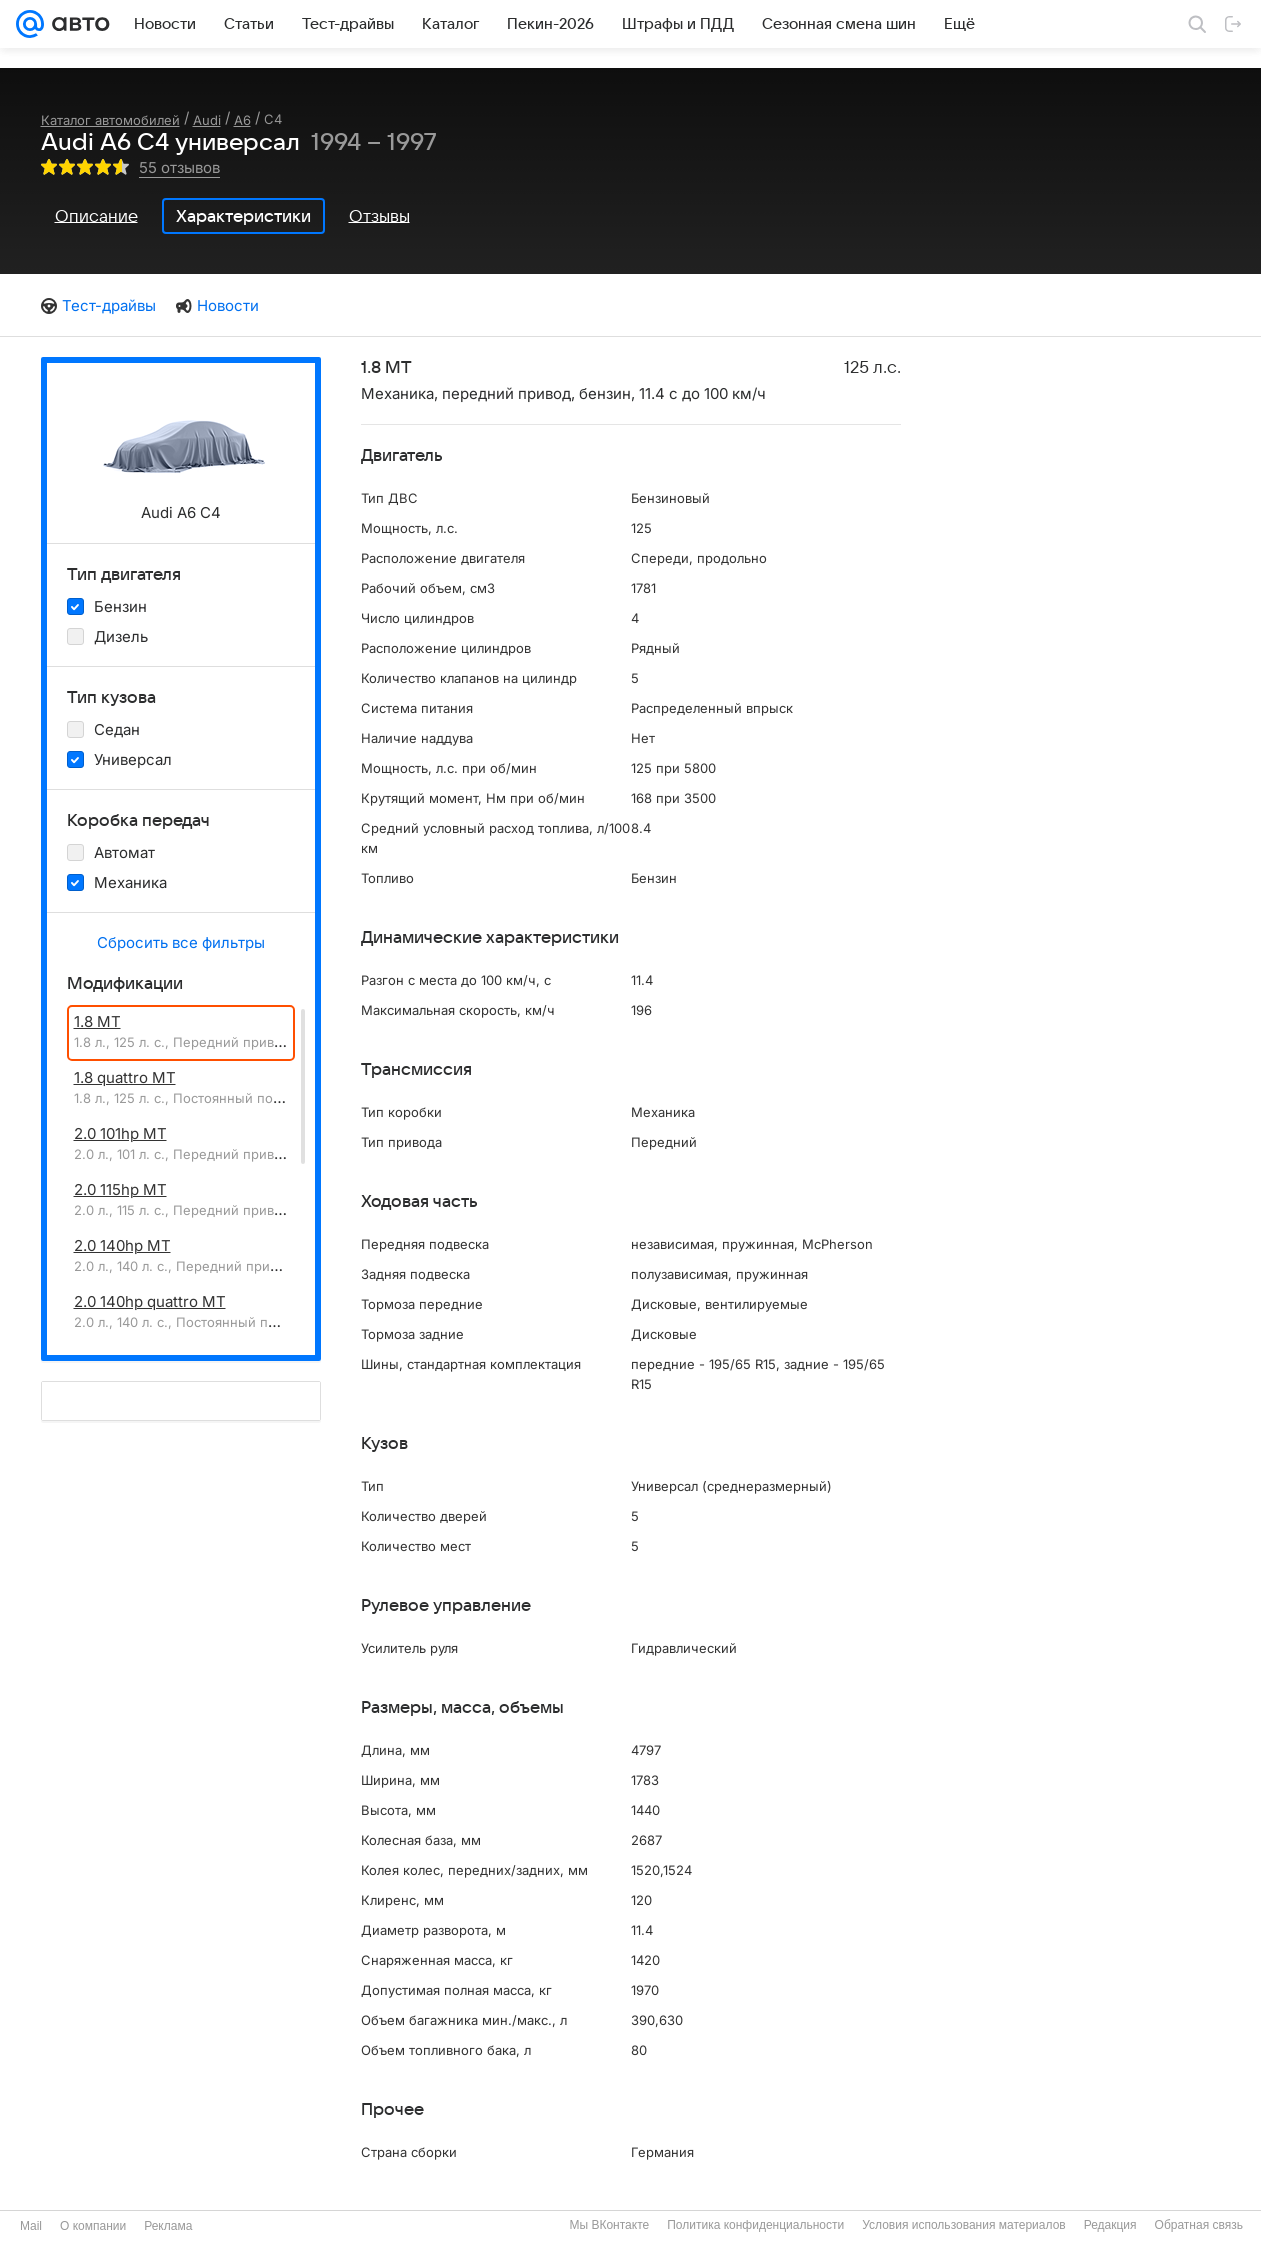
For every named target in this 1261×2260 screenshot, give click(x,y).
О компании (93, 2226)
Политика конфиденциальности (755, 2225)
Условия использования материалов (963, 2225)
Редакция (1110, 2225)
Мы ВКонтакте (609, 2225)
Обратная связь (1199, 2225)
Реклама (168, 2226)
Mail (31, 2226)
